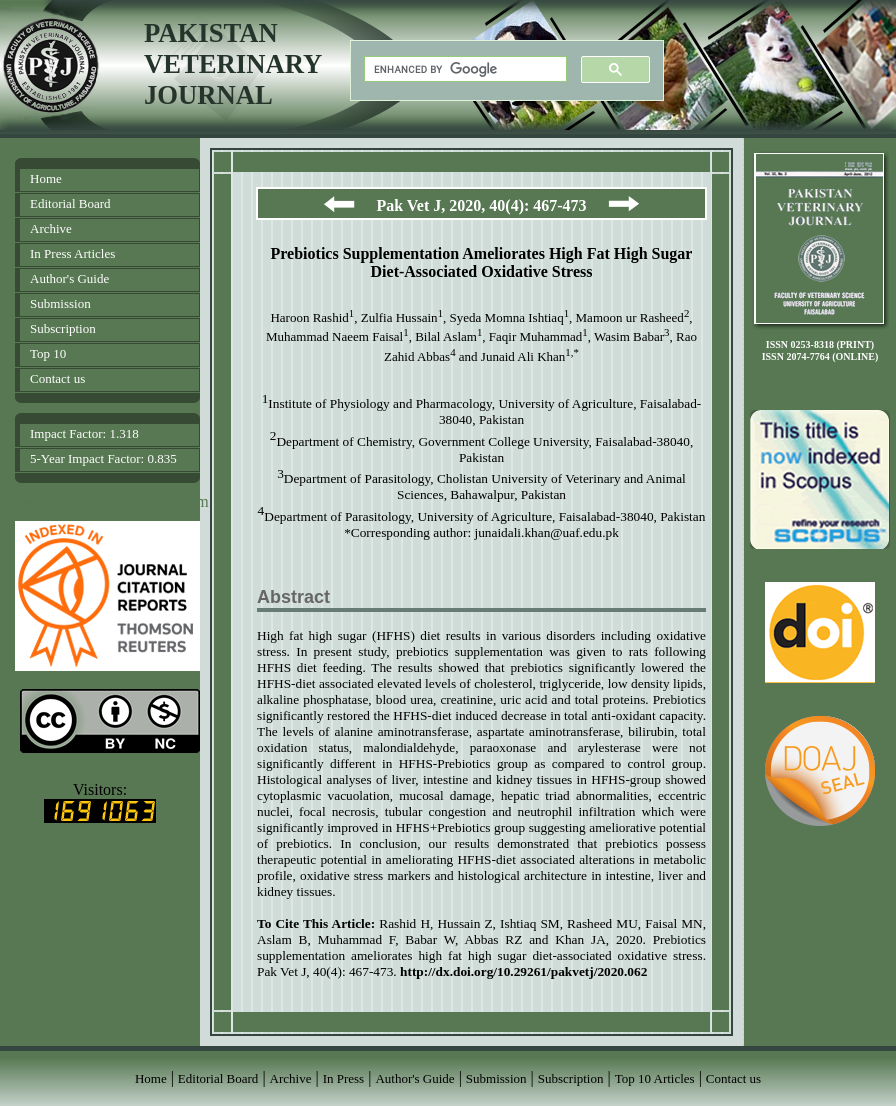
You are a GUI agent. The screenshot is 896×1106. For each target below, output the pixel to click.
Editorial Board (70, 203)
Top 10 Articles (655, 1078)
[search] (463, 69)
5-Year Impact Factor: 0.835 (103, 458)
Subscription (63, 328)
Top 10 (48, 353)
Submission (60, 303)
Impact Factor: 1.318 (84, 433)
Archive (51, 228)
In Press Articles (72, 253)
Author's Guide (69, 278)
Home (46, 178)
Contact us (57, 378)
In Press (344, 1078)
